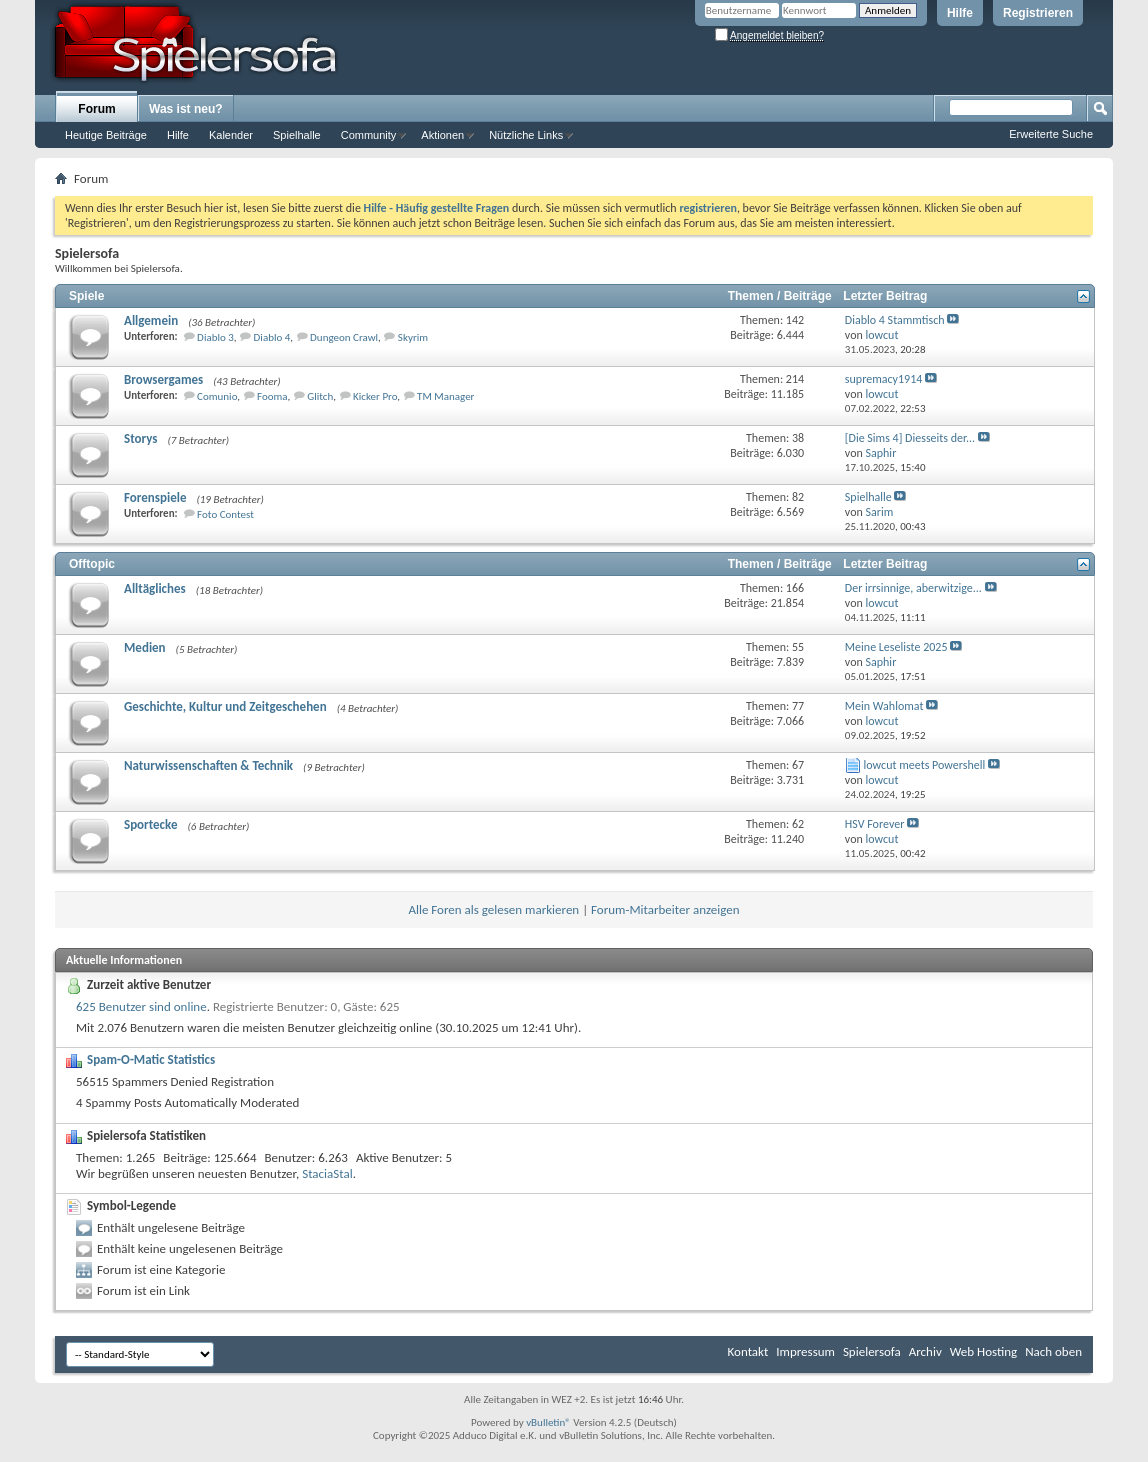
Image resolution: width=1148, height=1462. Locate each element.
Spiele (86, 296)
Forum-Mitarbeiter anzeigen (665, 909)
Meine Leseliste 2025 (896, 647)
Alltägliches (155, 588)
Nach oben (1053, 1351)
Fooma (272, 396)
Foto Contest (225, 514)
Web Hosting (983, 1351)
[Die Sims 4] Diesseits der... (910, 438)
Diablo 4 (272, 337)
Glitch (320, 396)
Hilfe (960, 13)
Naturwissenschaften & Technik (208, 765)
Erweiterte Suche (1051, 134)
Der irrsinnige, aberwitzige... (913, 588)
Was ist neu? (186, 109)
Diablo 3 (215, 337)
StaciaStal (327, 1173)
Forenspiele (155, 497)
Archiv (925, 1351)
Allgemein (151, 320)
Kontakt (748, 1351)
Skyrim (413, 337)
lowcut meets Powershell (925, 765)
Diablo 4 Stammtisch (895, 320)
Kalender (231, 135)
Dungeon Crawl (344, 337)
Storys (140, 438)
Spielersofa (872, 1351)
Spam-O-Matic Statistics (151, 1059)
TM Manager (445, 396)
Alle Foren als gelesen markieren (493, 909)
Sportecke (151, 824)
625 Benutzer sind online (141, 1006)
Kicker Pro (375, 396)
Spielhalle (297, 135)
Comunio (217, 396)
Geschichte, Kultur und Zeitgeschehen (225, 706)
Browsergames (163, 379)
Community (369, 135)
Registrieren (1038, 13)
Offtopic (92, 564)
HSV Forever (875, 824)
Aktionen (442, 135)
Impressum (805, 1351)
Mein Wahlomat (884, 706)
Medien (145, 647)
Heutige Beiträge (106, 135)
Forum (96, 109)
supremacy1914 (883, 379)
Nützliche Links (526, 135)
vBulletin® (548, 1422)
